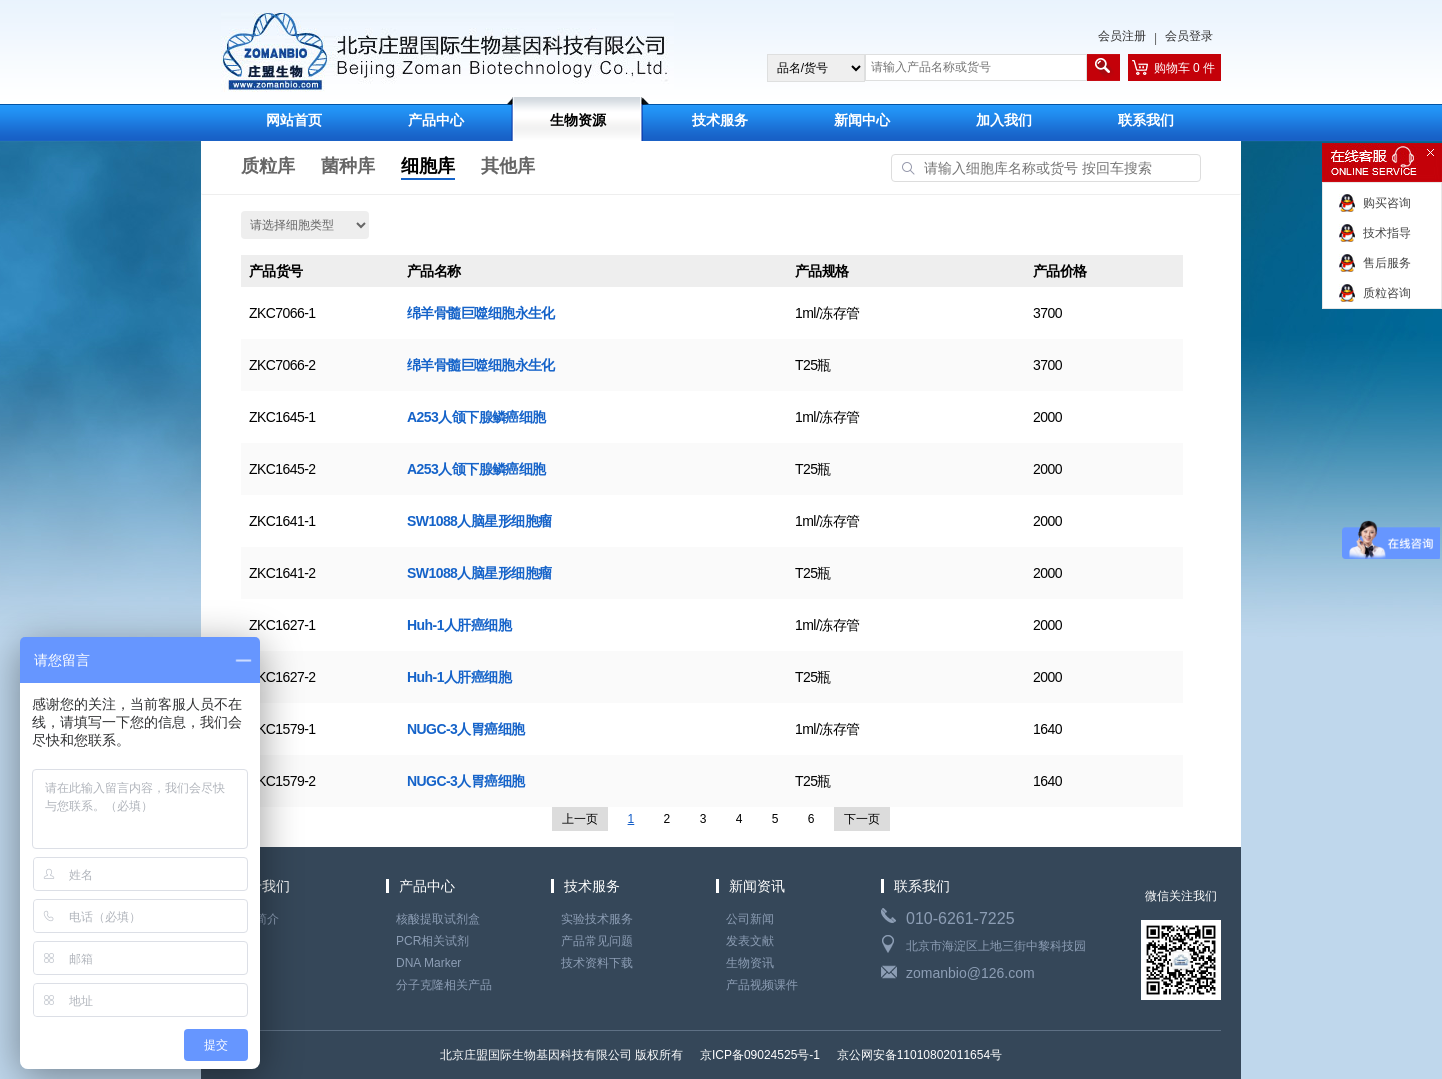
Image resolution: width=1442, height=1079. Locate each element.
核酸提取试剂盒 (438, 919)
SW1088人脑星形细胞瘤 (479, 521)
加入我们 (1004, 120)
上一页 (580, 819)
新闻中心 (862, 120)
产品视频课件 (762, 985)
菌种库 (348, 166)
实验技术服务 (597, 919)
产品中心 (436, 120)
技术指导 (1387, 233)
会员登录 (1189, 36)
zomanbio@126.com (970, 973)
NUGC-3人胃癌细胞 (466, 729)
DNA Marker (428, 963)
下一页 (862, 819)
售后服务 (1387, 263)
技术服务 (720, 120)
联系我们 (1146, 120)
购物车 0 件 (1184, 68)
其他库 (508, 166)
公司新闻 (750, 919)
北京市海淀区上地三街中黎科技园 (996, 946)
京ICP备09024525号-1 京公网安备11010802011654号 (850, 1055)
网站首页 (294, 120)
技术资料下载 (597, 963)
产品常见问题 (597, 941)
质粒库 (268, 166)
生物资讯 (750, 963)
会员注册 (1122, 36)
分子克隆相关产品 (444, 985)
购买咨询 (1387, 203)
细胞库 (428, 166)
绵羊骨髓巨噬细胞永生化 (481, 313)
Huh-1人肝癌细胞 (459, 625)
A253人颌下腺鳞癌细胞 (476, 417)
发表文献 (750, 941)
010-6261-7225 (960, 918)
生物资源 (578, 120)
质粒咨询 (1387, 293)
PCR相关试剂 (432, 941)
